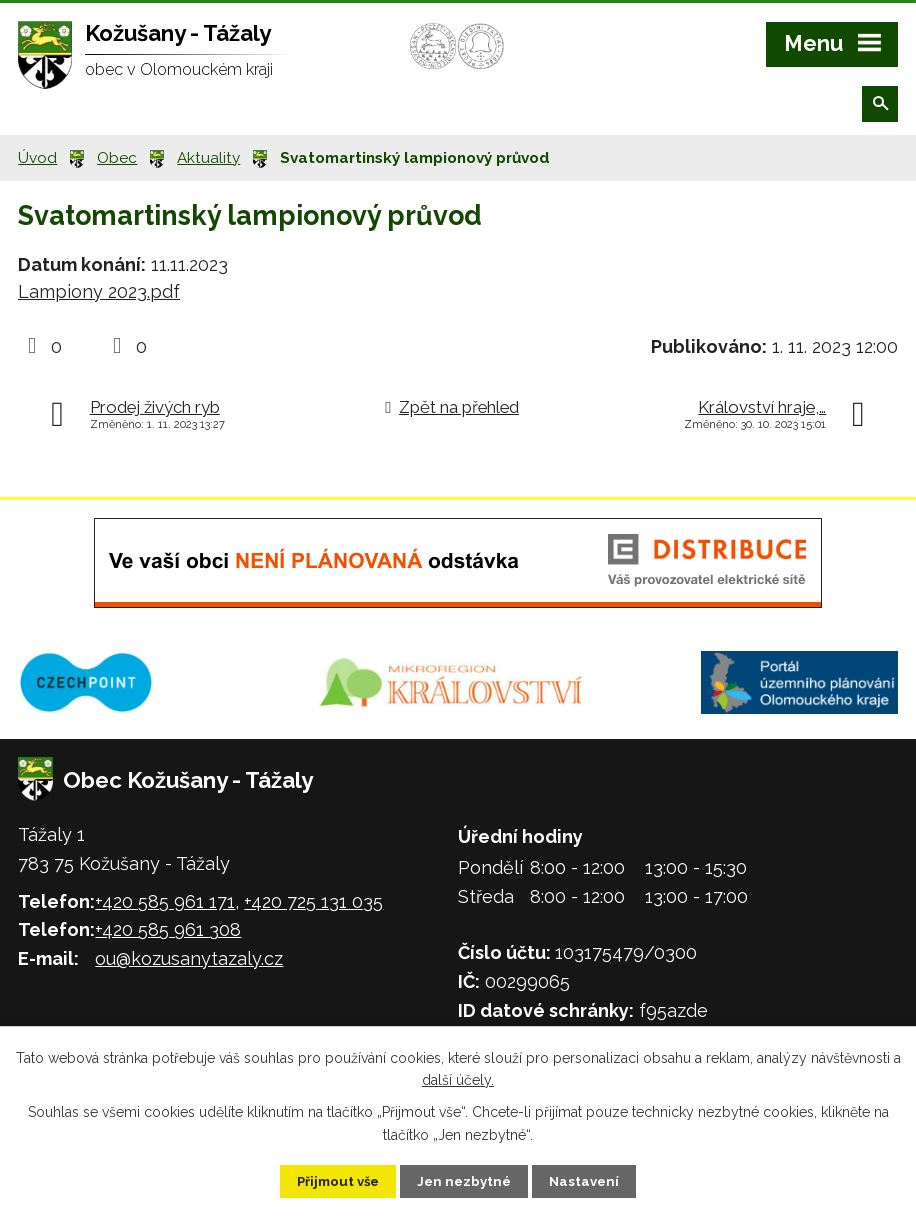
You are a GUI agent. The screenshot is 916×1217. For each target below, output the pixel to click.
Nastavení (597, 1180)
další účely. (458, 1078)
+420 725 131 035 (313, 901)
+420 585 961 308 (168, 929)
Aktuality (208, 158)
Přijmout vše (327, 1180)
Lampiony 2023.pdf (99, 291)
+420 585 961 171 (165, 901)
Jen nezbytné (466, 1180)
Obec (117, 158)
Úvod (37, 158)
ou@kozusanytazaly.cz (189, 958)
